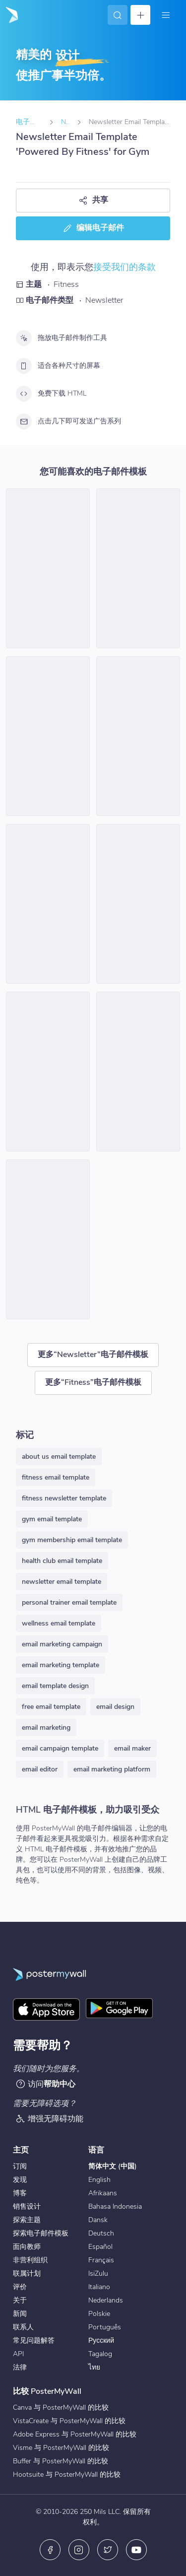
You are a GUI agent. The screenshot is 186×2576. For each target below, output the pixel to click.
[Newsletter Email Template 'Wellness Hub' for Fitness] (138, 904)
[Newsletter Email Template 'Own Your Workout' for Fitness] (48, 904)
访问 (45, 2084)
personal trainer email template (69, 1602)
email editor (40, 1769)
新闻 (20, 2313)
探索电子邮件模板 (40, 2233)
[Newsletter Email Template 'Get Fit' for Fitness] (48, 568)
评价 (20, 2287)
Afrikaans (102, 2193)
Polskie (99, 2313)
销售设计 (27, 2206)
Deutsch (101, 2233)
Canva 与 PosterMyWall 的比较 (61, 2407)
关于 (20, 2300)
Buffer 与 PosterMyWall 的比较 (60, 2461)
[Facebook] (50, 2549)
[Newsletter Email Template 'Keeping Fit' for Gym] (48, 1072)
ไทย (94, 2367)
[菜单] (166, 15)
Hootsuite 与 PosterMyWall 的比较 (67, 2474)
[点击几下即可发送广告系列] (24, 421)
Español (100, 2246)
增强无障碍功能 (49, 2118)
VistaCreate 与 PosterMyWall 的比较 (69, 2421)
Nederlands (105, 2300)
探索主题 (27, 2220)
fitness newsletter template (64, 1498)
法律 (20, 2367)
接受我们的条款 (124, 267)
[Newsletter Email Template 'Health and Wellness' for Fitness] (48, 736)
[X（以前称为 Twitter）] (107, 2549)
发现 (20, 2179)
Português (104, 2327)
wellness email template (58, 1623)
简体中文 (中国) (112, 2166)
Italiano (99, 2287)
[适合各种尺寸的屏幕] (24, 366)
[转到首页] (11, 15)
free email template (51, 1706)
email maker (132, 1748)
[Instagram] (78, 2549)
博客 (20, 2193)
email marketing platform (111, 1769)
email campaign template (60, 1748)
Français (101, 2260)
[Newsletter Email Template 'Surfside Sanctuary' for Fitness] (48, 1239)
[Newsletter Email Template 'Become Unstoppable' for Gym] (138, 568)
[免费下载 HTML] (24, 394)
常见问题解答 (34, 2340)
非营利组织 (30, 2260)
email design (115, 1706)
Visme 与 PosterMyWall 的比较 (61, 2447)
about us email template (59, 1456)
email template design (55, 1686)
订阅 (20, 2166)
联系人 (23, 2327)
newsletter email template (61, 1581)
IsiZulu (98, 2273)
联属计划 (27, 2273)
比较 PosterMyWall (47, 2391)
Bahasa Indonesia (115, 2206)
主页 (21, 2150)
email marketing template (60, 1665)
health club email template (62, 1560)
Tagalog (100, 2354)
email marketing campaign (62, 1644)
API (18, 2354)
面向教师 (27, 2246)
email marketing (46, 1727)
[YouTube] (136, 2549)
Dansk (98, 2220)
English (99, 2179)
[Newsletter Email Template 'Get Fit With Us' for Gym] (138, 736)
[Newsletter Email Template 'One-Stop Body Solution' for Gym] (138, 1072)
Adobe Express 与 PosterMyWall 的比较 (74, 2434)
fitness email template (55, 1477)
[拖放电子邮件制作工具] (24, 338)
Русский (101, 2340)
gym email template (52, 1519)
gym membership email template (72, 1540)
